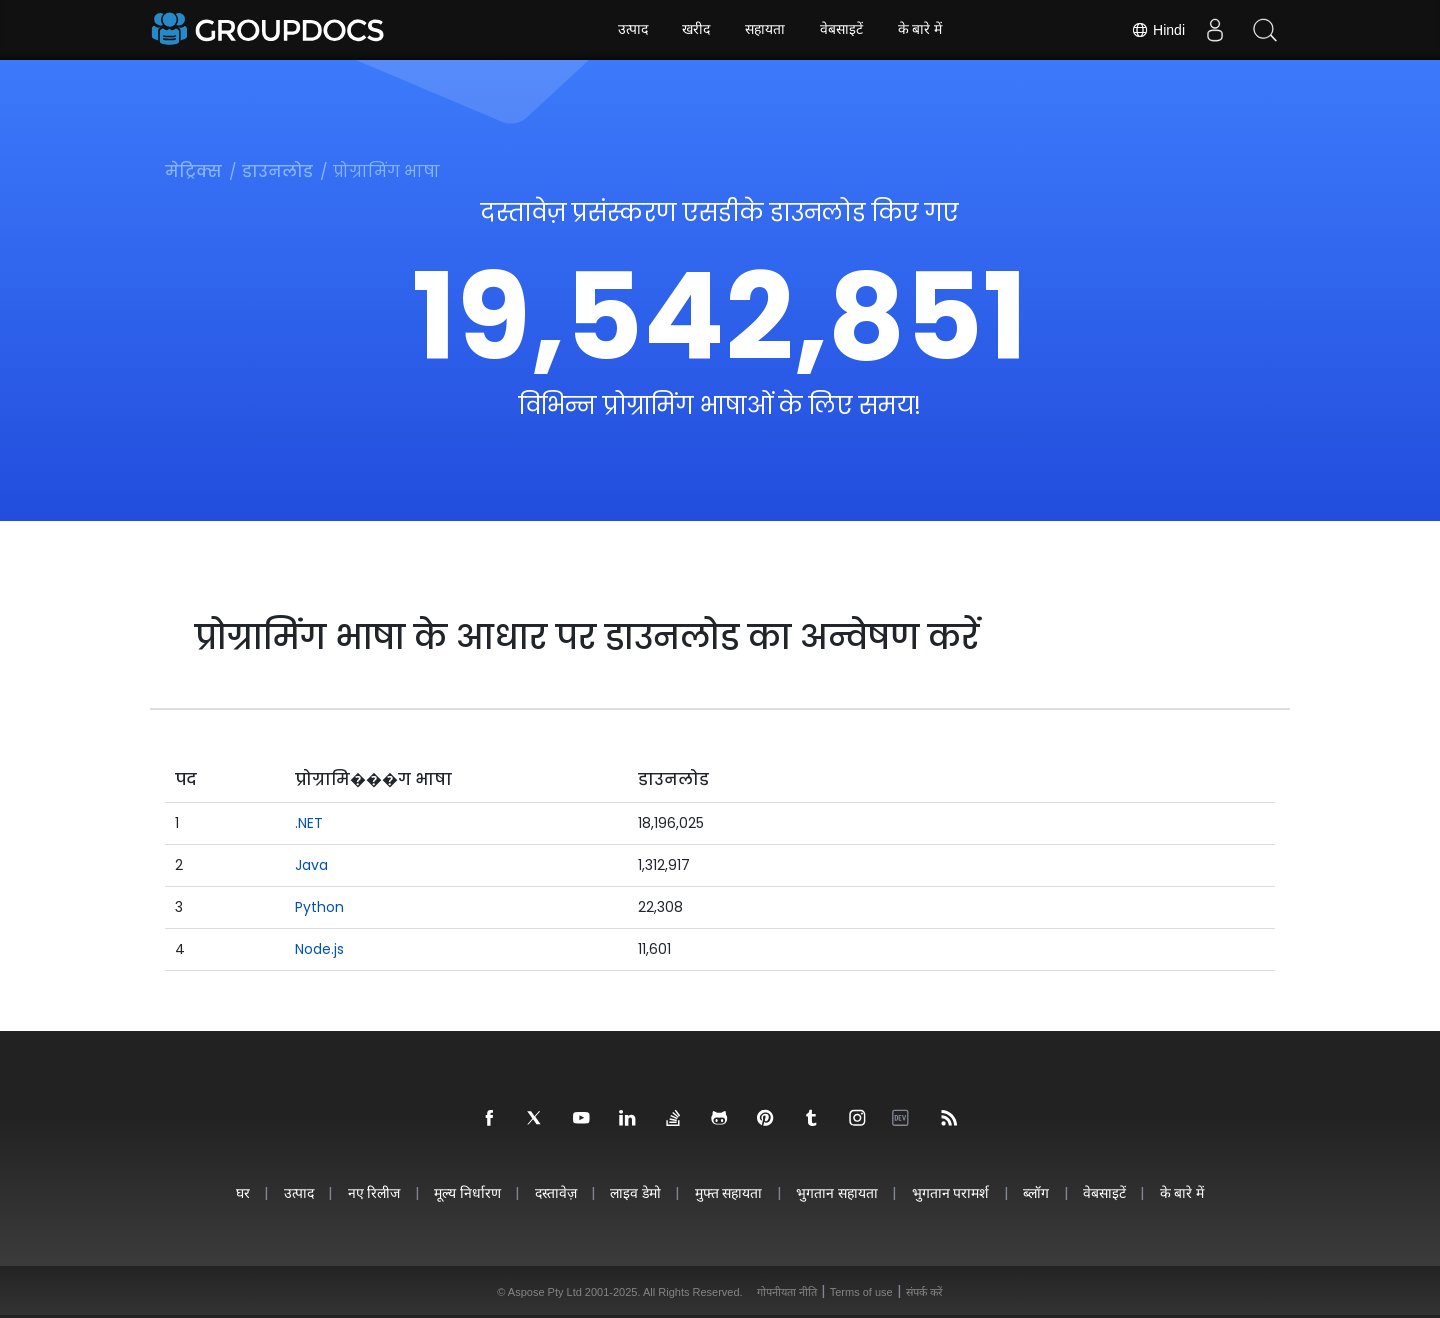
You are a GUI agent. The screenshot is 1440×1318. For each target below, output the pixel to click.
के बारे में (920, 30)
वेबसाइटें (841, 30)
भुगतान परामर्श (954, 1192)
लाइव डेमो (635, 1192)
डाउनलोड (277, 171)
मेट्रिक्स (193, 171)
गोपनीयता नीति (787, 1292)
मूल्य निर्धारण (464, 1192)
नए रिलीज (369, 1192)
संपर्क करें (924, 1292)
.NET (309, 823)
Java (311, 865)
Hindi (1158, 30)
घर (236, 1192)
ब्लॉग (1040, 1192)
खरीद (696, 30)
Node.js (319, 949)
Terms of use (861, 1292)
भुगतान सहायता (839, 1192)
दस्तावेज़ (554, 1192)
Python (319, 907)
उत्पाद (632, 30)
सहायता (765, 30)
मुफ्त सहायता (729, 1192)
